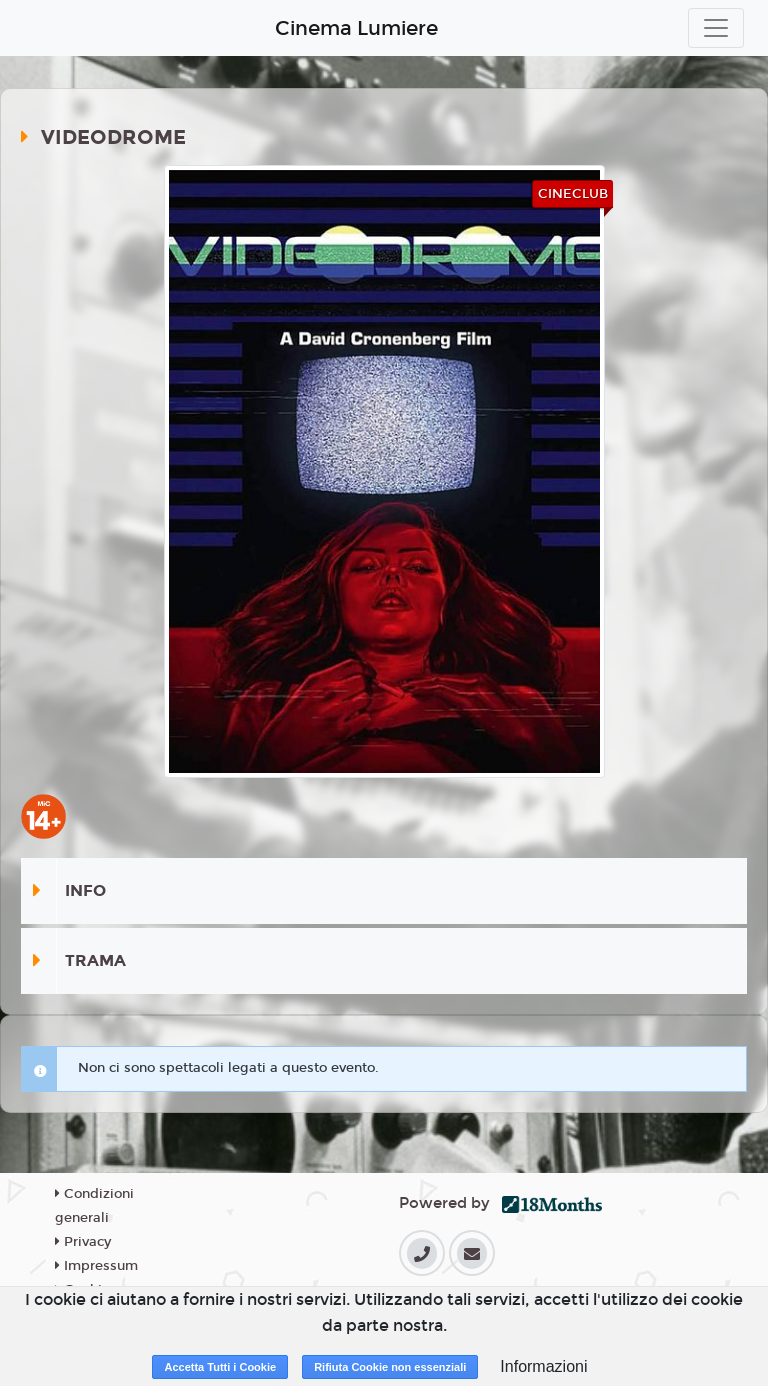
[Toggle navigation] (716, 28)
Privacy (83, 1242)
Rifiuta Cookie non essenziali (390, 1367)
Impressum (96, 1266)
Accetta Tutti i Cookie (220, 1367)
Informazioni (543, 1366)
